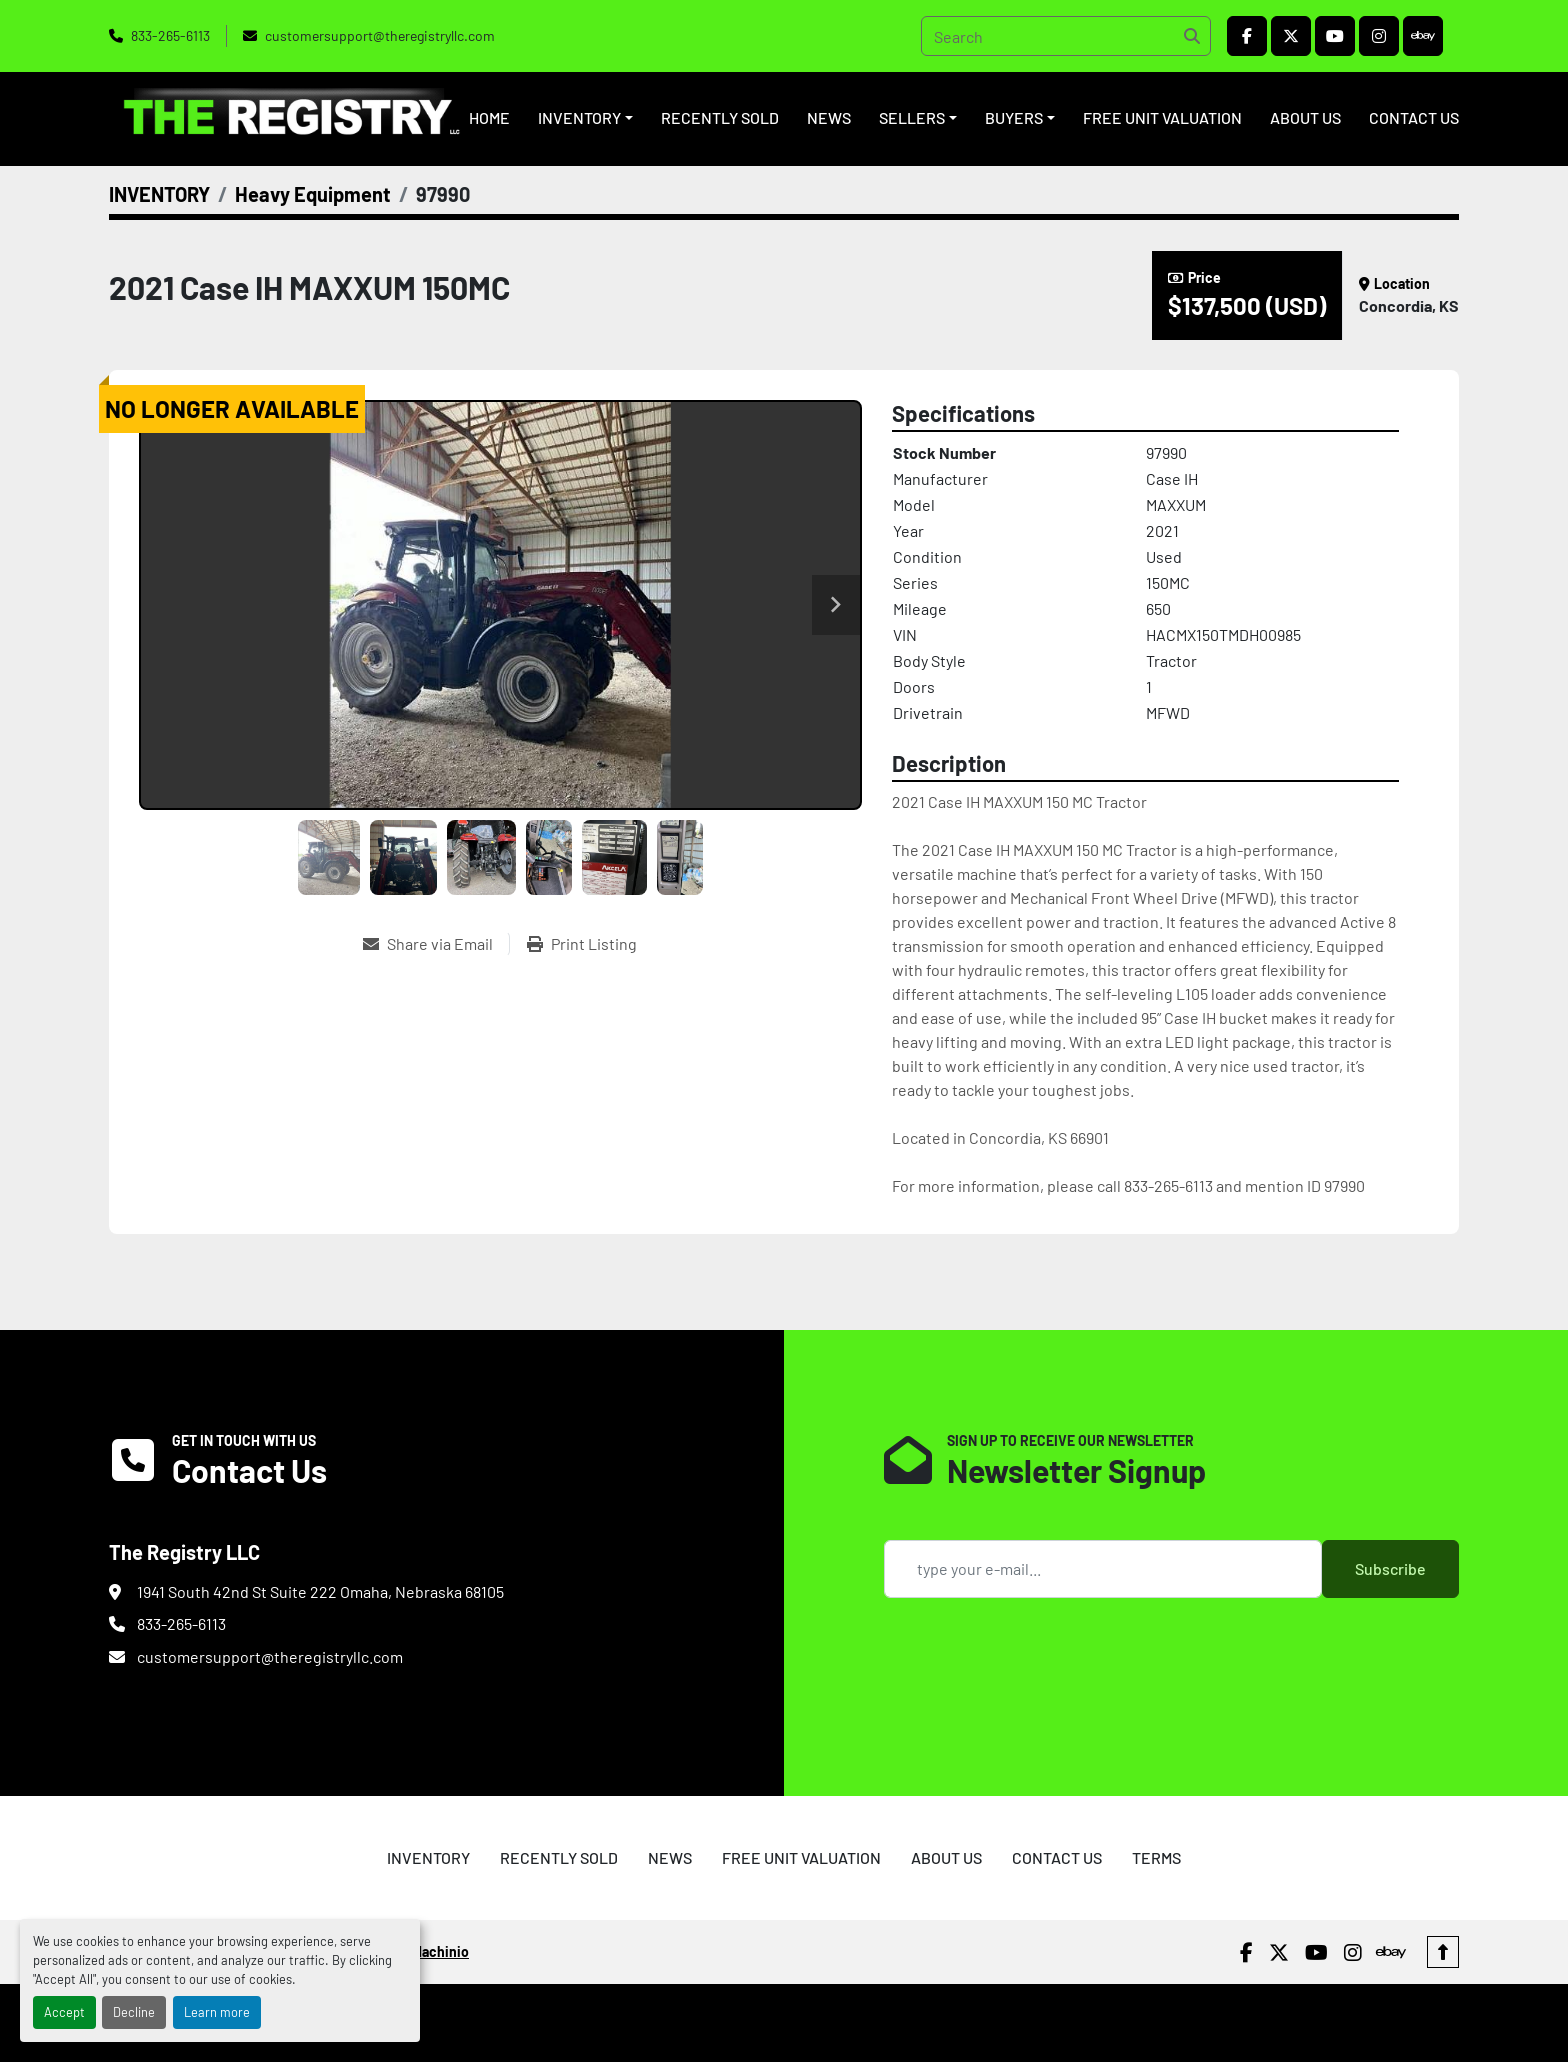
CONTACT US (1414, 117)
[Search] (1066, 36)
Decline (134, 2012)
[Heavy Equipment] (313, 194)
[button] (585, 118)
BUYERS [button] (1014, 117)
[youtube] (1335, 36)
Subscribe (1390, 1568)
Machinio (440, 1951)
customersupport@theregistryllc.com (380, 35)
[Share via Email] (436, 944)
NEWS (829, 117)
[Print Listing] (582, 944)
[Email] (1103, 1569)
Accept (64, 2012)
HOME (489, 117)
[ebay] (1423, 36)
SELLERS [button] (912, 117)
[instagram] (1379, 36)
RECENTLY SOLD (720, 117)
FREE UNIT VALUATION (1162, 117)
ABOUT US (1305, 117)
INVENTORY (579, 117)
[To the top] (1443, 1952)
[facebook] (1247, 36)
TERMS (1156, 1857)
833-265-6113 (170, 35)
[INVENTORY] (159, 194)
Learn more (217, 2012)
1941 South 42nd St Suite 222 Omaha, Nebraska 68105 (320, 1591)
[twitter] (1291, 36)
